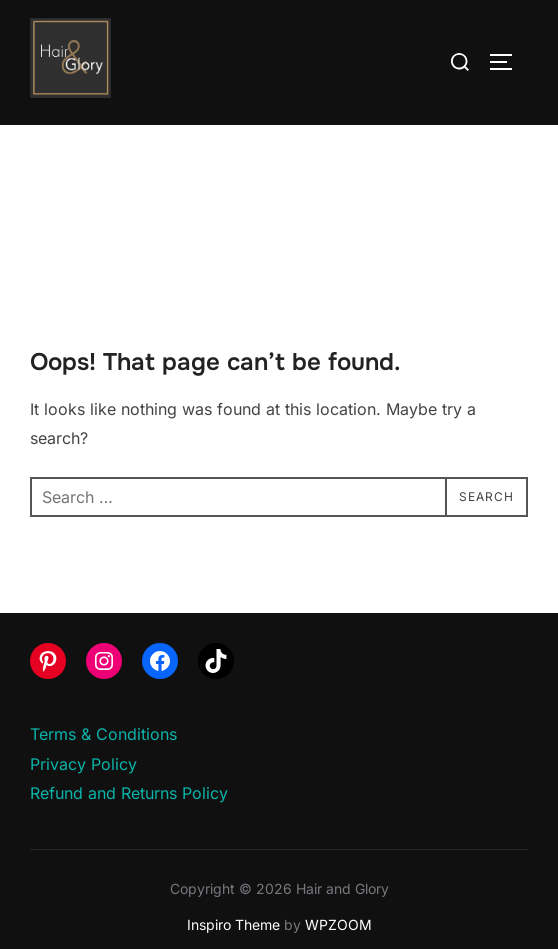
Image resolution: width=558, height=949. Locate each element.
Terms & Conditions (103, 734)
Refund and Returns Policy (129, 793)
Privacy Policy (83, 764)
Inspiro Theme (233, 924)
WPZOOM (338, 924)
